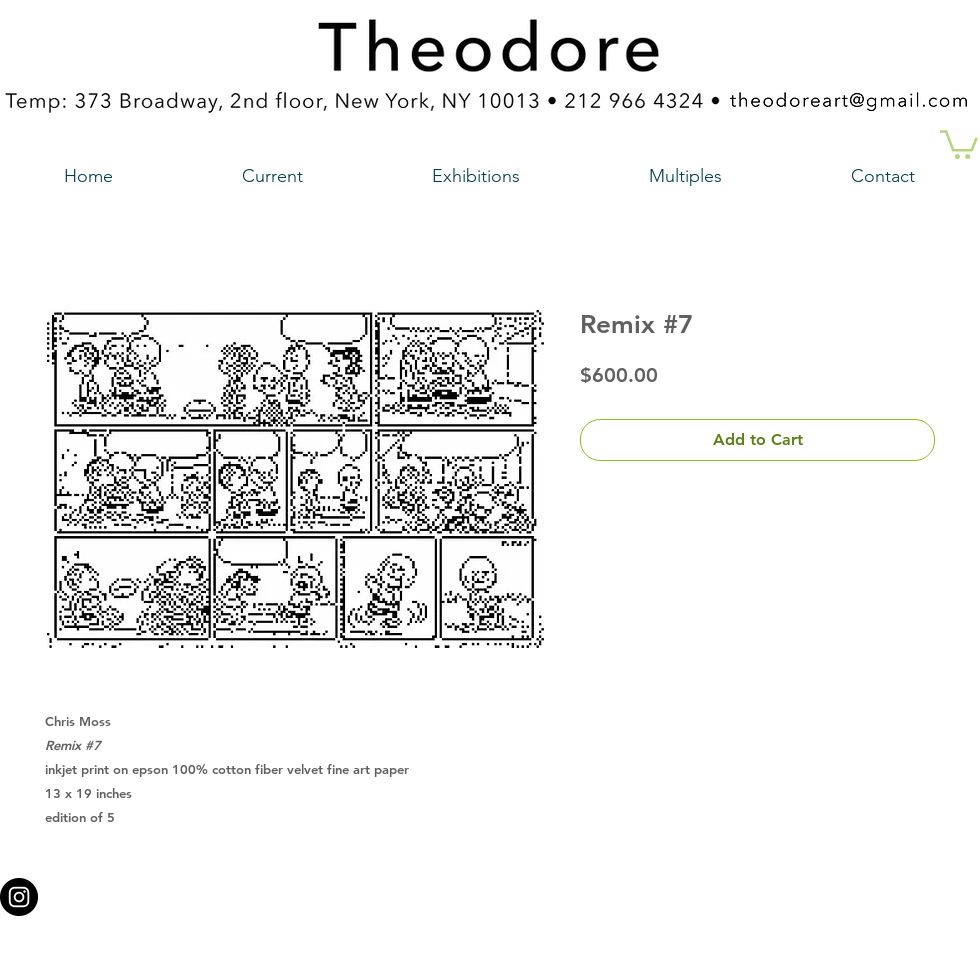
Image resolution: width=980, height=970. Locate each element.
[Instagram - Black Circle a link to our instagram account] (19, 897)
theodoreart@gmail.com (405, 891)
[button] (959, 143)
